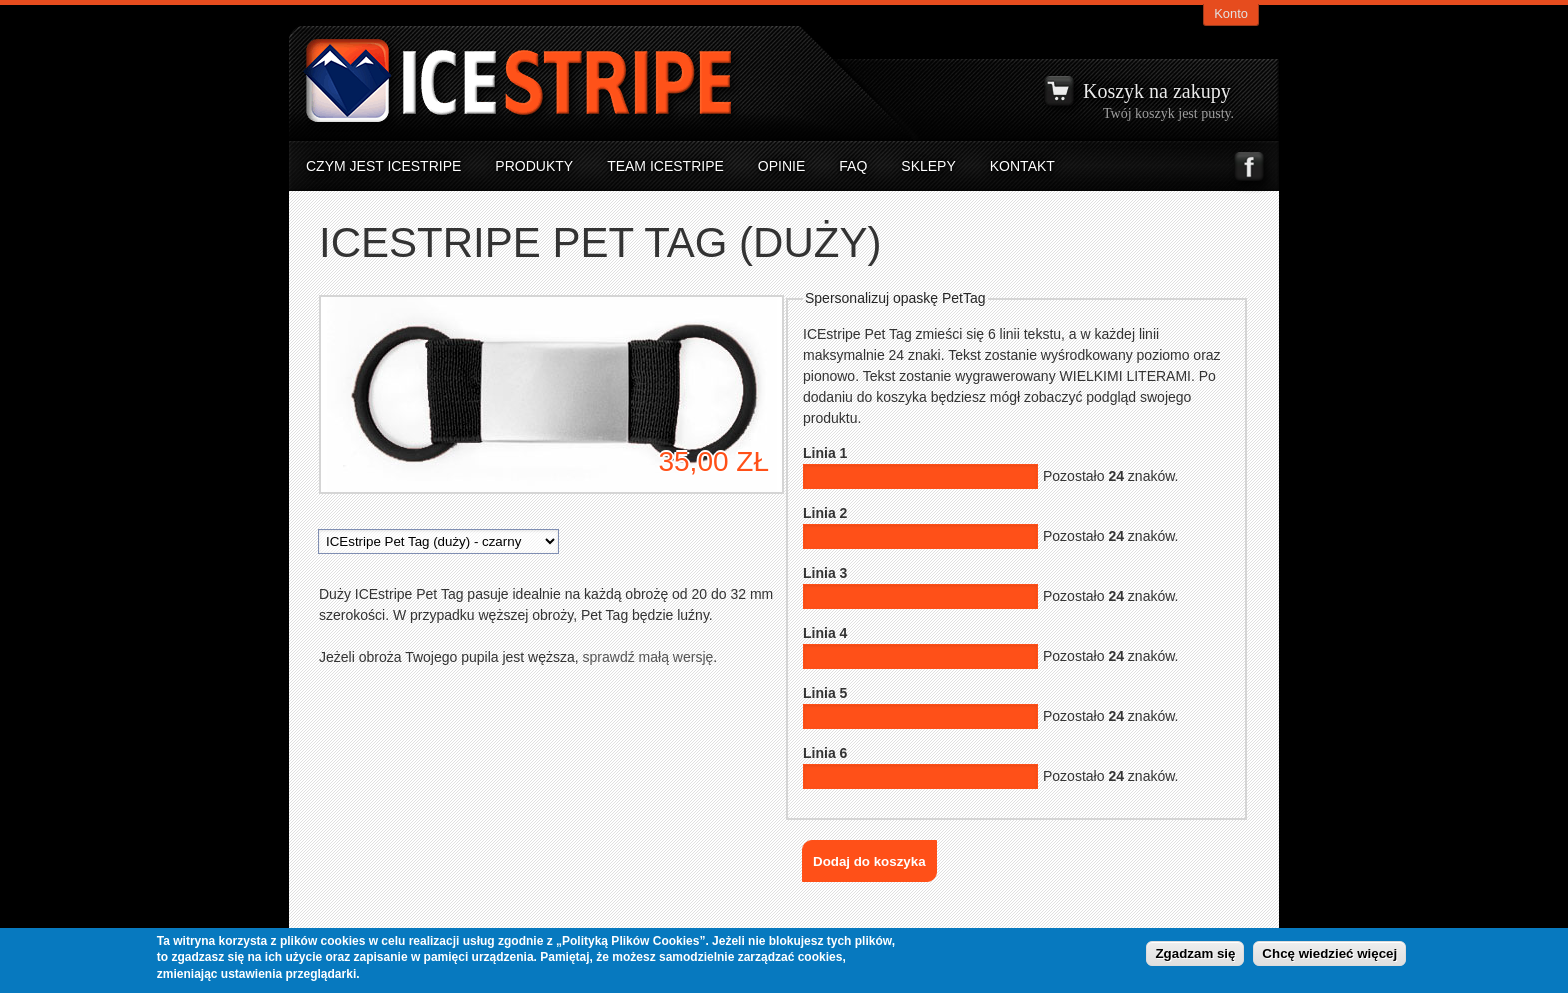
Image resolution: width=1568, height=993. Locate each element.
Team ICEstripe (665, 166)
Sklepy (928, 166)
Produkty (534, 166)
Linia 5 (825, 693)
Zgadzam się (1195, 954)
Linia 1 (825, 453)
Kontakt (1022, 166)
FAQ (853, 166)
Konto (1231, 13)
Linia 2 (825, 513)
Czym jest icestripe (383, 166)
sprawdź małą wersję (646, 657)
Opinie (781, 166)
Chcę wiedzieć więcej (1329, 954)
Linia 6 (825, 753)
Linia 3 (825, 573)
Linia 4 (825, 633)
